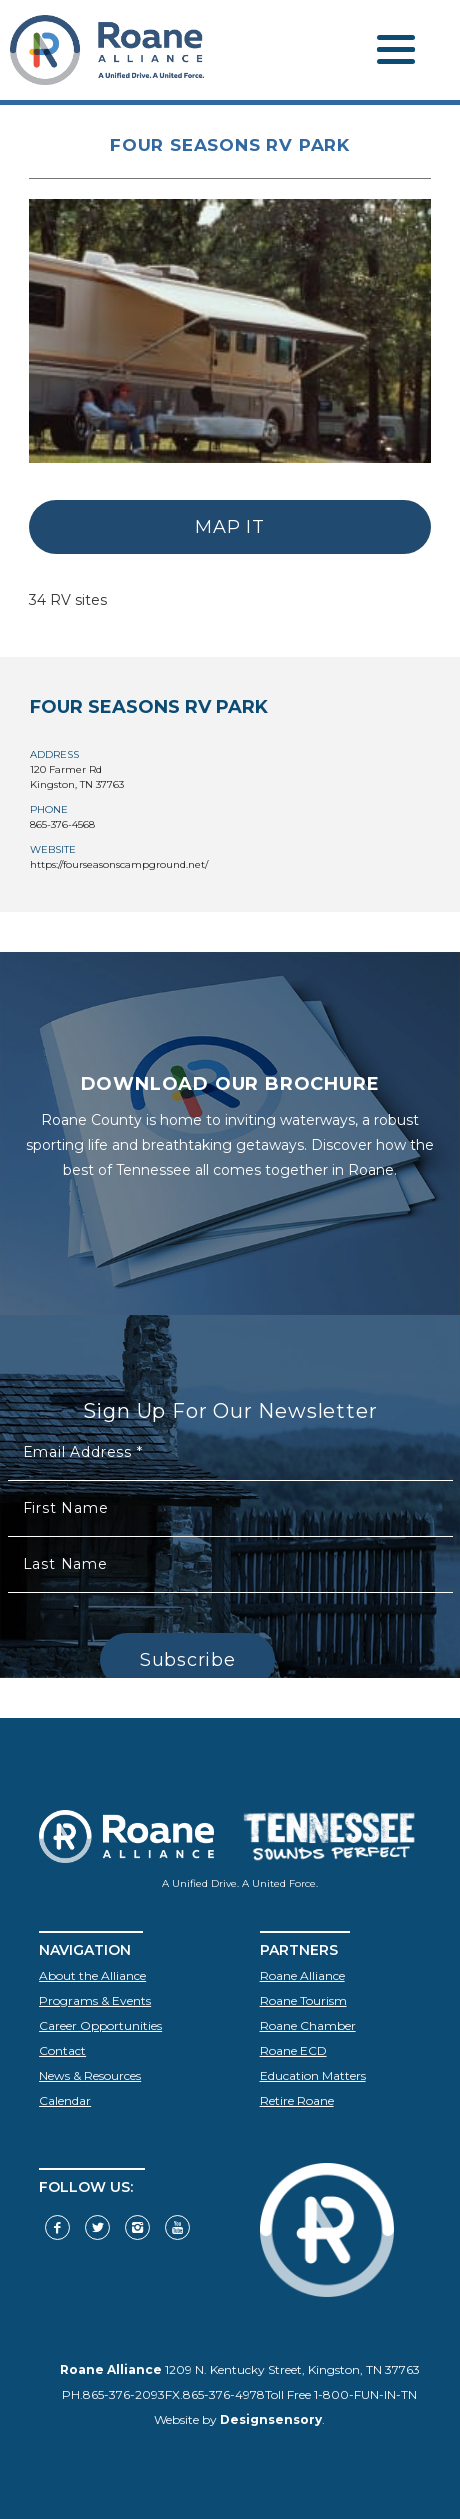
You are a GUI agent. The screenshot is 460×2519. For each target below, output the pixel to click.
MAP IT (229, 527)
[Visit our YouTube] (177, 2227)
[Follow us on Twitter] (97, 2227)
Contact (62, 2050)
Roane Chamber (308, 2025)
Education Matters (313, 2075)
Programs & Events (95, 2000)
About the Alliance (92, 1975)
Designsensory (271, 2419)
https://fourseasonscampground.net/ (119, 864)
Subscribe (187, 1660)
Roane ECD (293, 2050)
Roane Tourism (303, 2000)
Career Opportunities (100, 2025)
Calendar (65, 2100)
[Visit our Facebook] (57, 2227)
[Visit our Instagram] (137, 2227)
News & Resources (90, 2075)
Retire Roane (297, 2100)
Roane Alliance (302, 1975)
